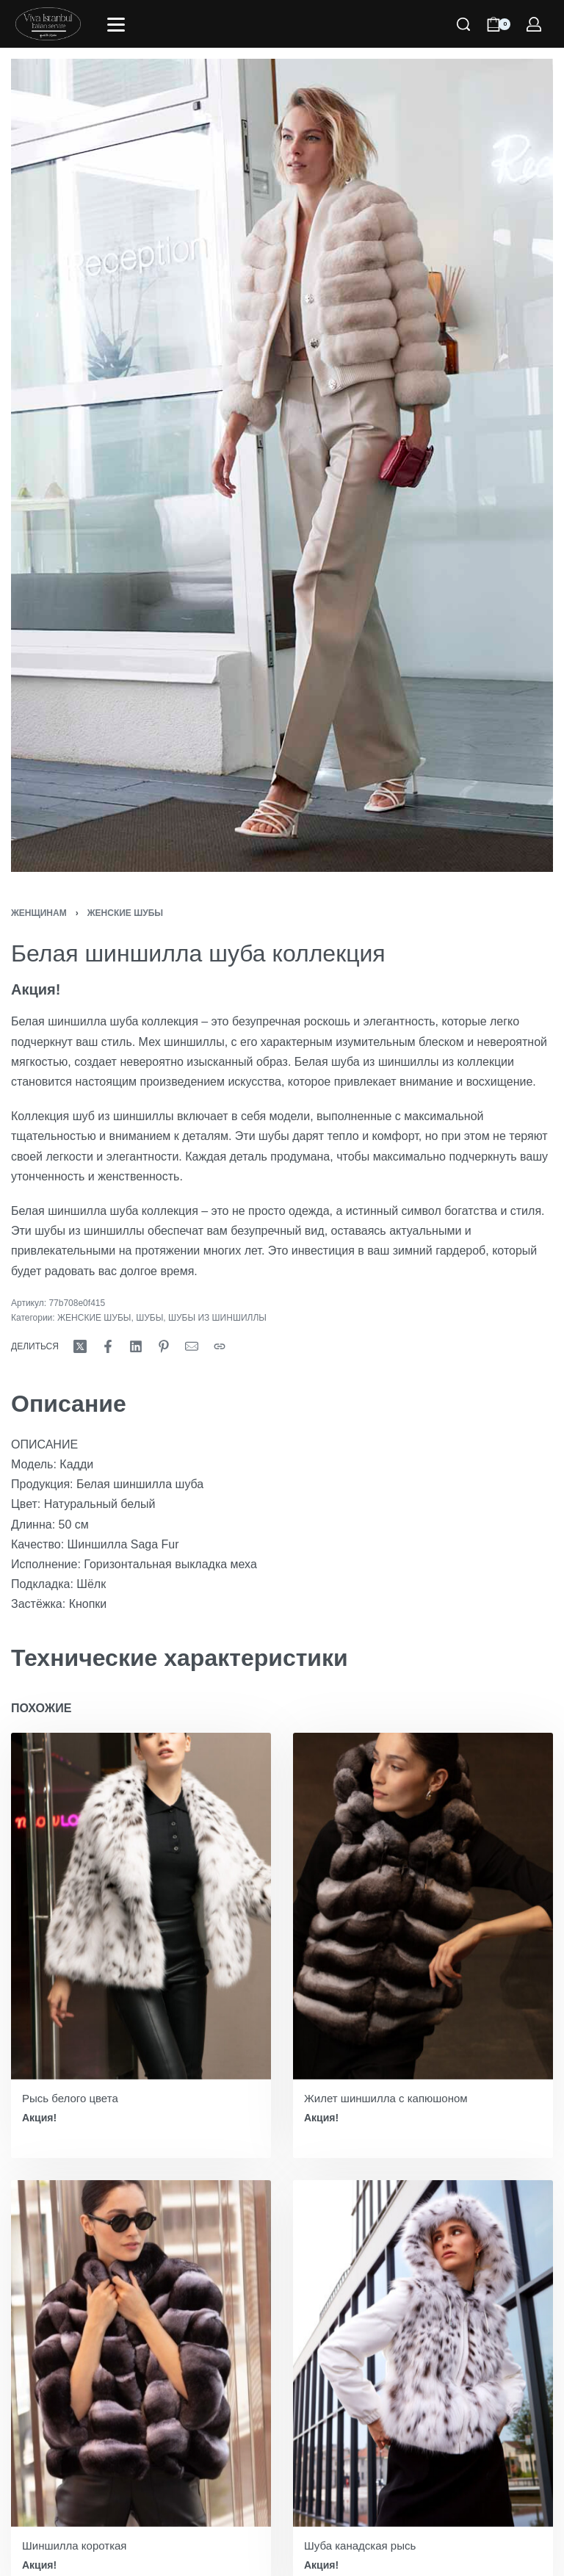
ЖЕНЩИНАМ (39, 913)
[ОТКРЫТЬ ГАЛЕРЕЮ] (282, 465)
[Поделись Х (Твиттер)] (80, 1346)
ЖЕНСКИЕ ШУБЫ (125, 913)
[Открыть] (116, 24)
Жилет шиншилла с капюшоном (386, 2098)
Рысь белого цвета (70, 2098)
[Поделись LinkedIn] (135, 1346)
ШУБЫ (149, 1318)
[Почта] (191, 1346)
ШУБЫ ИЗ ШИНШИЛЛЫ (217, 1318)
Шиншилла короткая (74, 2545)
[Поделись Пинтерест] (163, 1346)
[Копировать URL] (219, 1346)
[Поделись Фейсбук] (108, 1346)
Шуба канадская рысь (360, 2545)
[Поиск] (463, 24)
